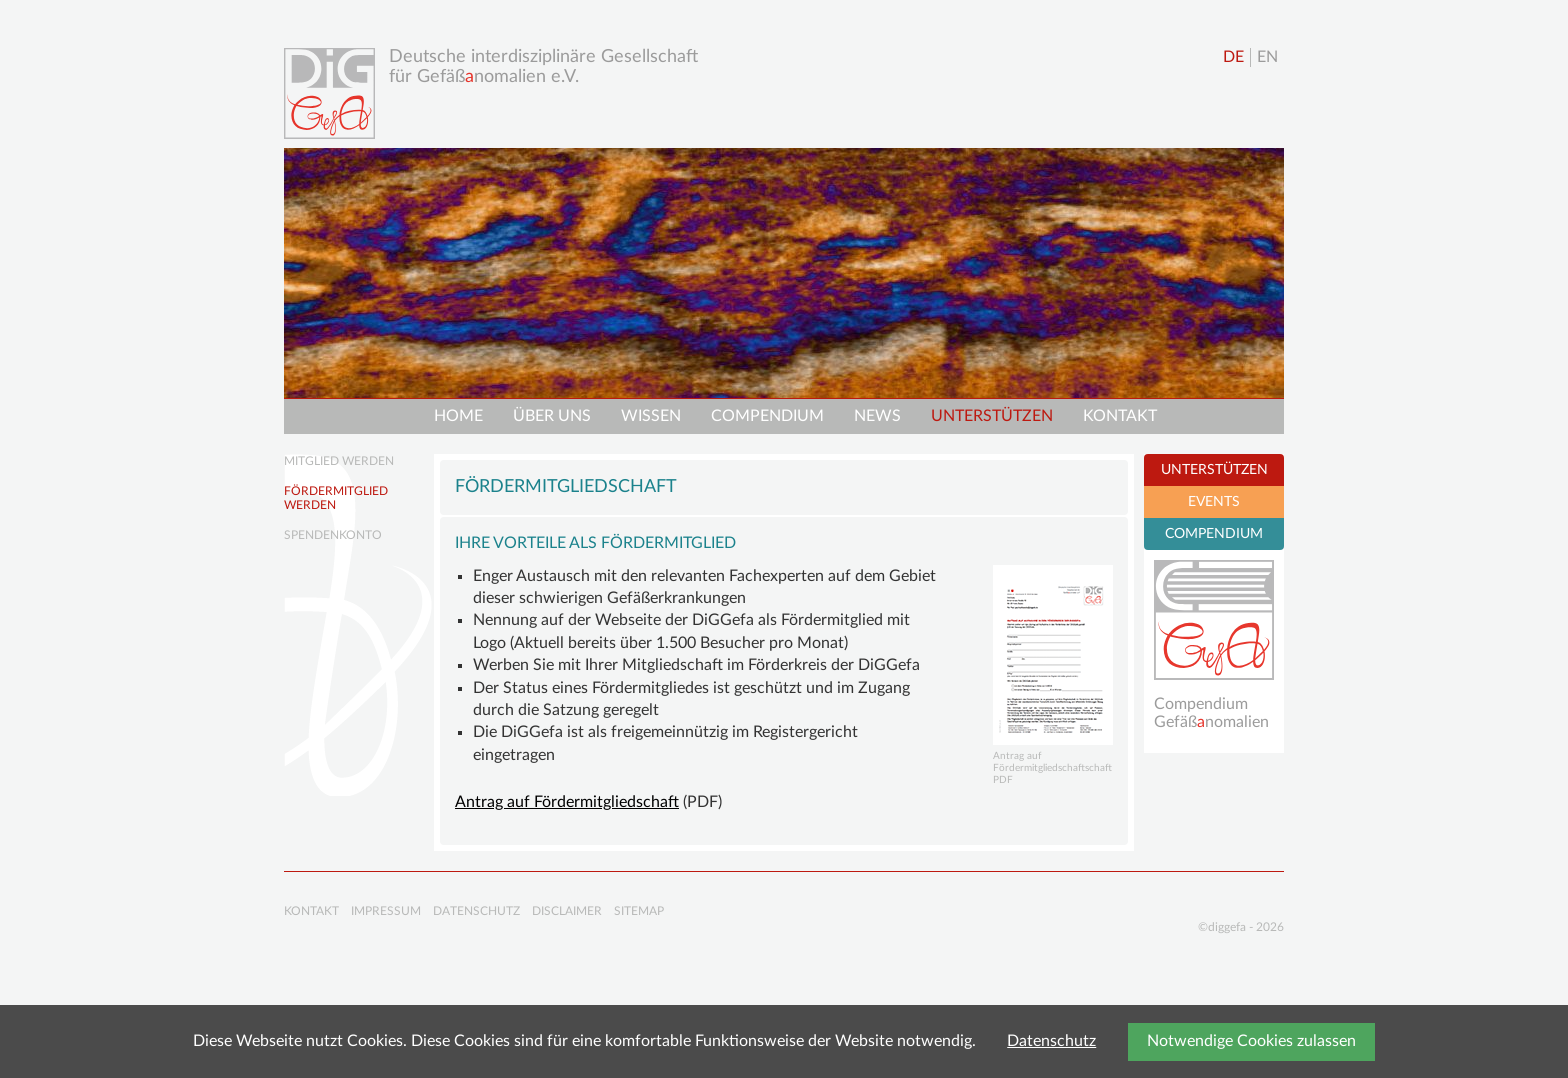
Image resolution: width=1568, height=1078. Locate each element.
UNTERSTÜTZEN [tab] (1214, 470)
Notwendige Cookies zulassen (1251, 1041)
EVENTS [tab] (1214, 502)
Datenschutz (1051, 1041)
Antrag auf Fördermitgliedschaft (567, 802)
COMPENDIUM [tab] (1214, 534)
